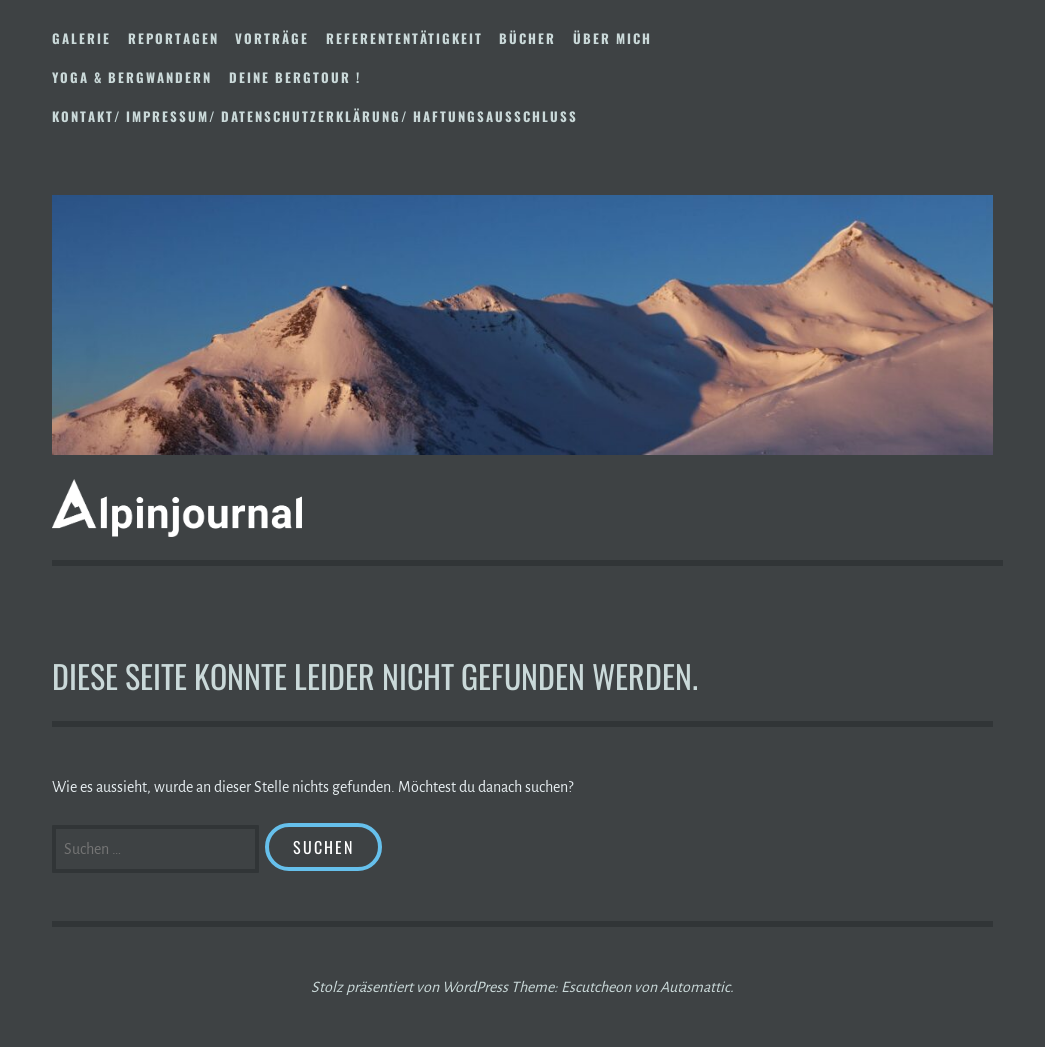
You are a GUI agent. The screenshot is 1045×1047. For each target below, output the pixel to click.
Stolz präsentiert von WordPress (409, 987)
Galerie (81, 38)
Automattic (695, 987)
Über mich (612, 38)
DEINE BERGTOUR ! (295, 77)
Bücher (527, 38)
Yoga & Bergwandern (132, 77)
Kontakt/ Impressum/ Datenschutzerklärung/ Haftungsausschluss (315, 116)
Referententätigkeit (404, 38)
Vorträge (272, 38)
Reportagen (173, 38)
